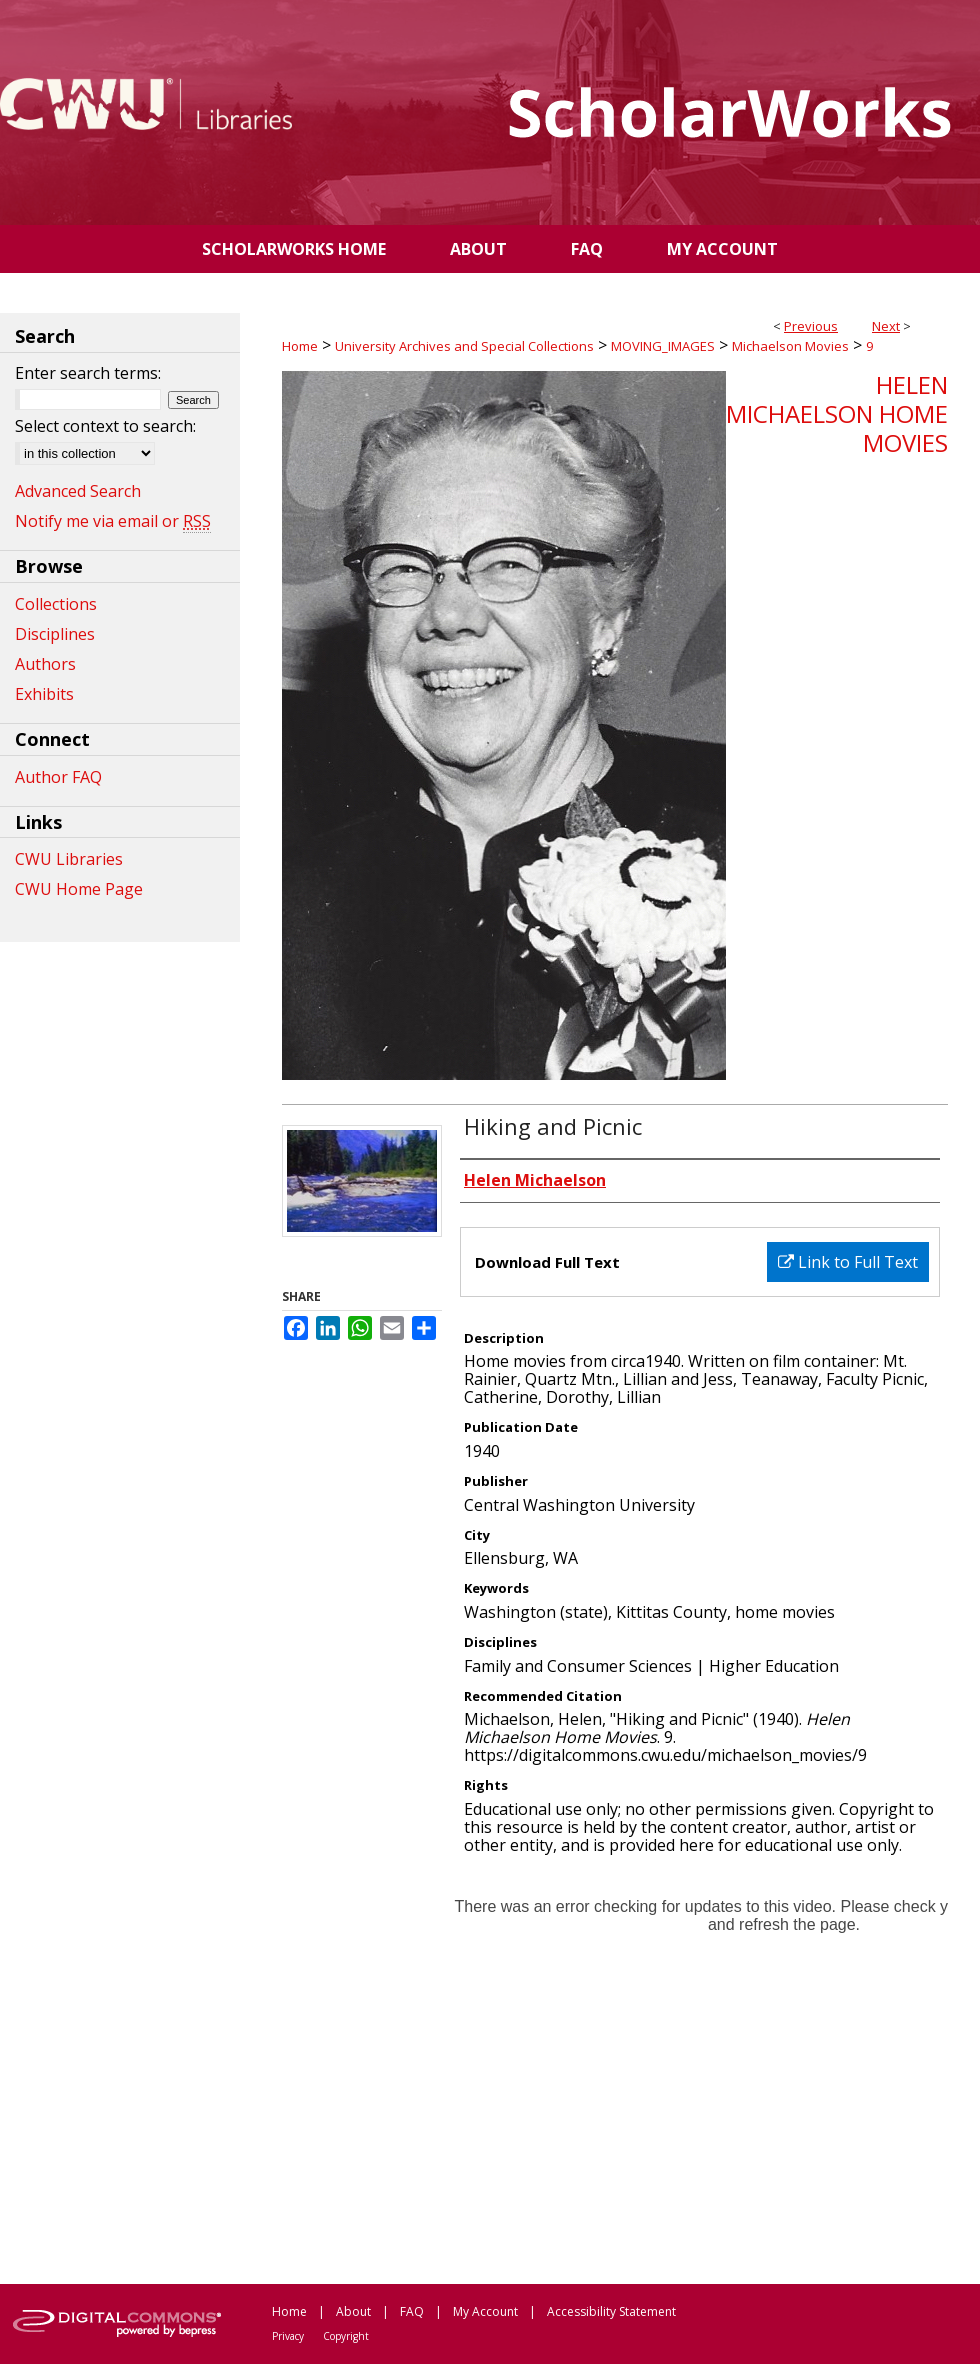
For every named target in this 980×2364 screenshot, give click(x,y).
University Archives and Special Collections (464, 346)
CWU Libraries (69, 859)
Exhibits (44, 694)
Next (886, 326)
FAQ (412, 2311)
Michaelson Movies (790, 346)
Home (300, 346)
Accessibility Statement (611, 2311)
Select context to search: (105, 426)
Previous (811, 326)
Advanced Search (78, 491)
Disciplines (55, 634)
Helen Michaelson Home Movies (837, 413)
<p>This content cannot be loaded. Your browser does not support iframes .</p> (615, 2068)
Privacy (288, 2336)
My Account (485, 2311)
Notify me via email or (113, 521)
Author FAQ (58, 777)
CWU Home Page (79, 889)
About (353, 2311)
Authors (45, 664)
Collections (56, 604)
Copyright (346, 2336)
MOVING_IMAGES (663, 346)
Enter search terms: (88, 373)
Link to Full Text (848, 1262)
